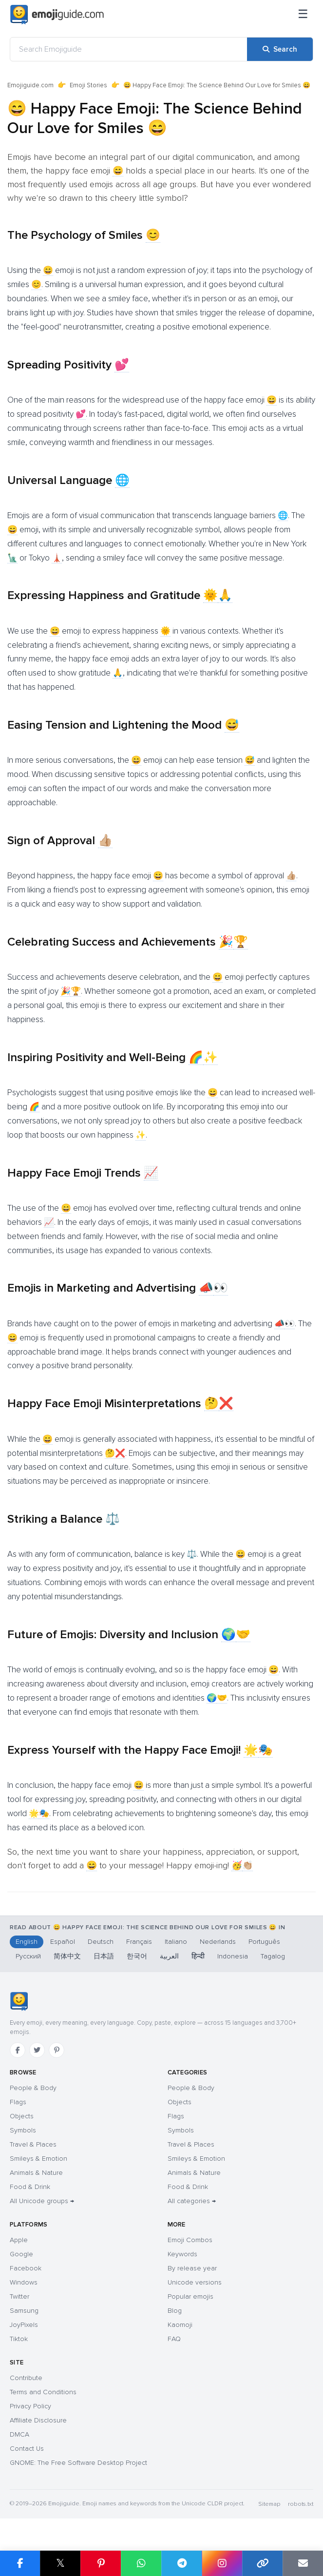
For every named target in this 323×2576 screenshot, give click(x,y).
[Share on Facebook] (20, 2563)
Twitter (19, 2296)
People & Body (33, 2088)
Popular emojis (190, 2296)
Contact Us (27, 2448)
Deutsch (101, 1941)
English (27, 1941)
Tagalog (273, 1956)
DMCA (19, 2434)
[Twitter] (37, 2050)
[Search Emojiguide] (128, 49)
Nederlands (218, 1941)
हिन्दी (198, 1956)
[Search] (280, 49)
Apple (19, 2240)
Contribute (26, 2378)
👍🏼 (105, 840)
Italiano (176, 1941)
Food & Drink (30, 2187)
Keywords (182, 2254)
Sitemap (269, 2504)
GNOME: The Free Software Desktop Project (78, 2463)
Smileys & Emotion (38, 2158)
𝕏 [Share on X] (60, 2563)
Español (62, 1941)
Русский (28, 1956)
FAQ (174, 2339)
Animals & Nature (36, 2173)
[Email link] (303, 2563)
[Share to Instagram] (222, 2563)
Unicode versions (195, 2282)
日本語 (104, 1956)
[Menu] (303, 14)
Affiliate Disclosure (38, 2420)
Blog (175, 2310)
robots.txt (300, 2504)
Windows (24, 2282)
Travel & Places (33, 2144)
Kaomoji (180, 2325)
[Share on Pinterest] (100, 2563)
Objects (22, 2116)
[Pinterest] (56, 2050)
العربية (169, 1956)
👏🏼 (247, 1865)
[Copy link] (262, 2563)
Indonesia (232, 1956)
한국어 (137, 1956)
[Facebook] (17, 2050)
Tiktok (19, 2339)
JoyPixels (24, 2325)
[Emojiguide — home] (57, 14)
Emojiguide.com (30, 85)
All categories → (192, 2201)
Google (21, 2254)
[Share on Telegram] (181, 2563)
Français (139, 1941)
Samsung (24, 2310)
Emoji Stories (88, 85)
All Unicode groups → (42, 2201)
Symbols (23, 2130)
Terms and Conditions (43, 2392)
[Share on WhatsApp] (141, 2563)
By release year (192, 2268)
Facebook (25, 2268)
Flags (18, 2102)
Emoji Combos (190, 2240)
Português (264, 1941)
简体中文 (67, 1956)
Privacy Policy (30, 2406)
